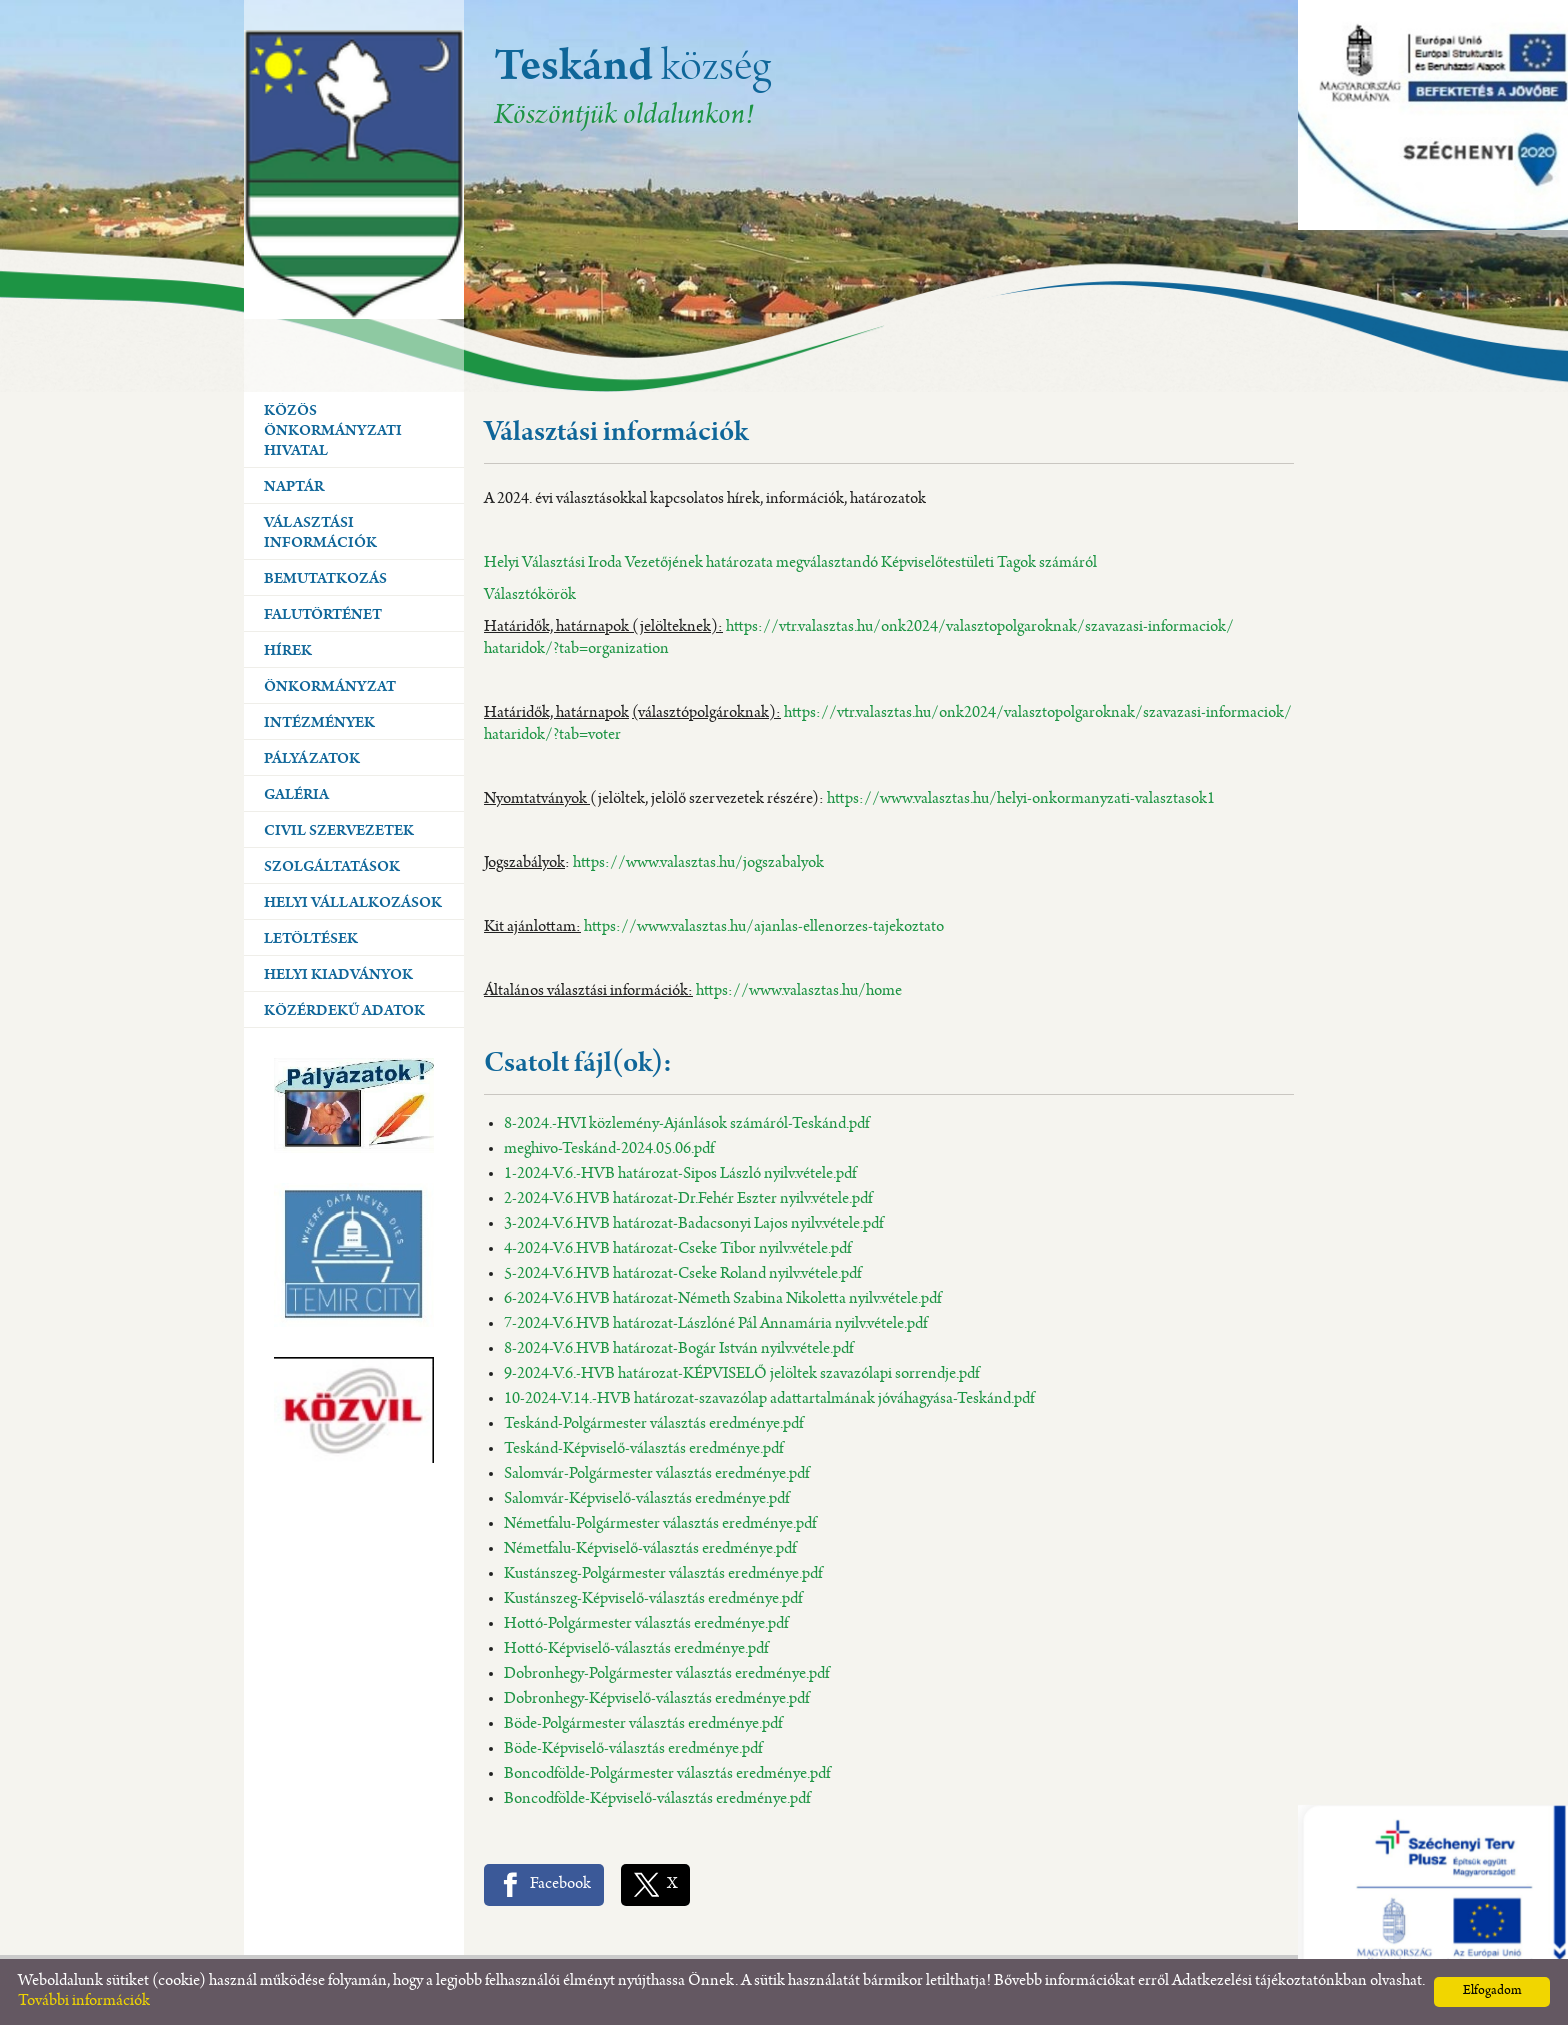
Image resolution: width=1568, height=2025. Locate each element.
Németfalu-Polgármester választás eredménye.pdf (660, 1524)
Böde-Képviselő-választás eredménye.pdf (633, 1749)
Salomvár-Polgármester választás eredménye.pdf (656, 1474)
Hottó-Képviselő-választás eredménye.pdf (636, 1649)
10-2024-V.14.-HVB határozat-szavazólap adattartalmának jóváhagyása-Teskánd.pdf (769, 1399)
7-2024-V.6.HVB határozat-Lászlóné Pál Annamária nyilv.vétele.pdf (715, 1324)
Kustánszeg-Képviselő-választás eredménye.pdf (653, 1599)
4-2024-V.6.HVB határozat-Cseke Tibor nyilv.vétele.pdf (677, 1249)
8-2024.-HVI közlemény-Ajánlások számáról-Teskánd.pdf (686, 1124)
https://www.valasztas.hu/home (799, 991)
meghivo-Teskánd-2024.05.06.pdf (609, 1149)
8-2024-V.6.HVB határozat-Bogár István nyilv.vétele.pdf (678, 1349)
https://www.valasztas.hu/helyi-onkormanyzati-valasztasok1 (1021, 799)
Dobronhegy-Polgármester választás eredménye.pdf (666, 1674)
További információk (84, 2001)
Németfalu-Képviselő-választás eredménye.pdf (650, 1549)
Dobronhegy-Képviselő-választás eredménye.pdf (656, 1699)
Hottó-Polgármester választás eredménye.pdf (646, 1624)
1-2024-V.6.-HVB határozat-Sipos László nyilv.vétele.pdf (680, 1174)
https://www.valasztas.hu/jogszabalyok (698, 863)
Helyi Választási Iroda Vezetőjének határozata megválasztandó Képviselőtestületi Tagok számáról (790, 563)
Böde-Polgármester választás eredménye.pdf (643, 1724)
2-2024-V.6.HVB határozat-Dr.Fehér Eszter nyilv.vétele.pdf (688, 1199)
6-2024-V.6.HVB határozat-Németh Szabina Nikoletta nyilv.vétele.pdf (722, 1299)
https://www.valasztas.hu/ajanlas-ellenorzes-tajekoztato (764, 927)
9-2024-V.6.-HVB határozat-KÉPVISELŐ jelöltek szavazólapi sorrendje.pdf (741, 1374)
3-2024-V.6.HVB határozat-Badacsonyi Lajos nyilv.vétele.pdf (693, 1224)
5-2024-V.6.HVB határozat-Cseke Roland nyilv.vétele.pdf (682, 1274)
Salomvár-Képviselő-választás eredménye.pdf (646, 1499)
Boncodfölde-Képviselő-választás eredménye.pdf (657, 1799)
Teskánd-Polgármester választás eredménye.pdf (653, 1424)
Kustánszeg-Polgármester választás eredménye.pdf (663, 1574)
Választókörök (530, 595)
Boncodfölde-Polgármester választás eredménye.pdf (667, 1774)
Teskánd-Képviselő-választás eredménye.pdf (643, 1449)
